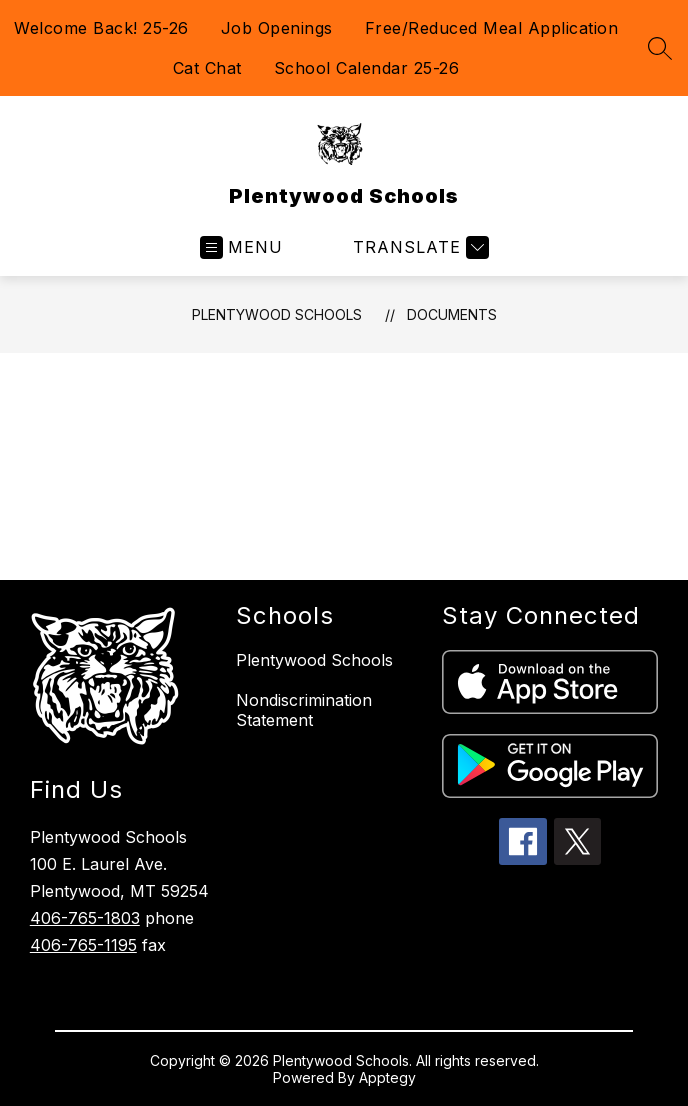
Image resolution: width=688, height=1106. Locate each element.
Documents (452, 314)
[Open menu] (241, 247)
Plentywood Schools (277, 314)
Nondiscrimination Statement (304, 710)
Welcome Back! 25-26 (101, 28)
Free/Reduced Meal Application (492, 28)
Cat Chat (207, 68)
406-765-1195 (83, 945)
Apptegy (387, 1077)
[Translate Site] (418, 247)
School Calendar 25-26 (367, 68)
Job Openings (277, 28)
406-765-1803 (85, 918)
